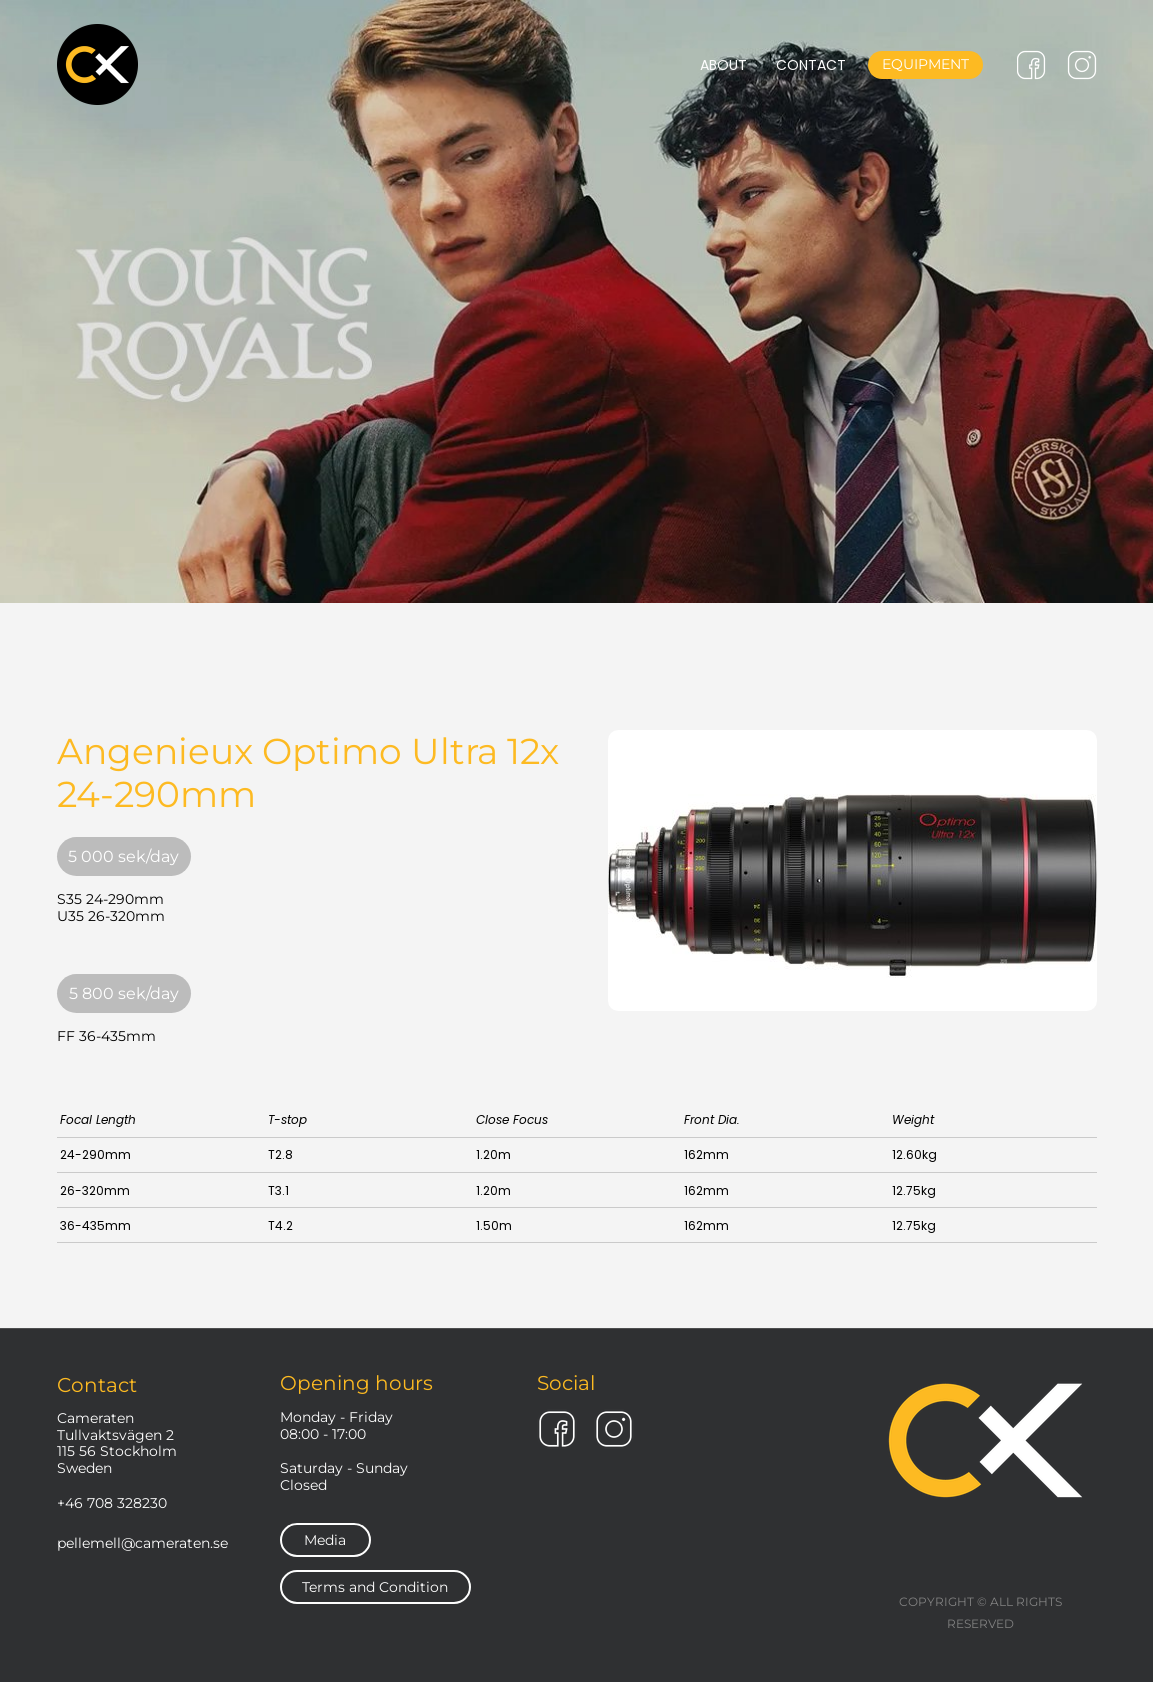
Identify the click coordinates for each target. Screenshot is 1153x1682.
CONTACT (811, 65)
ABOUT (723, 65)
